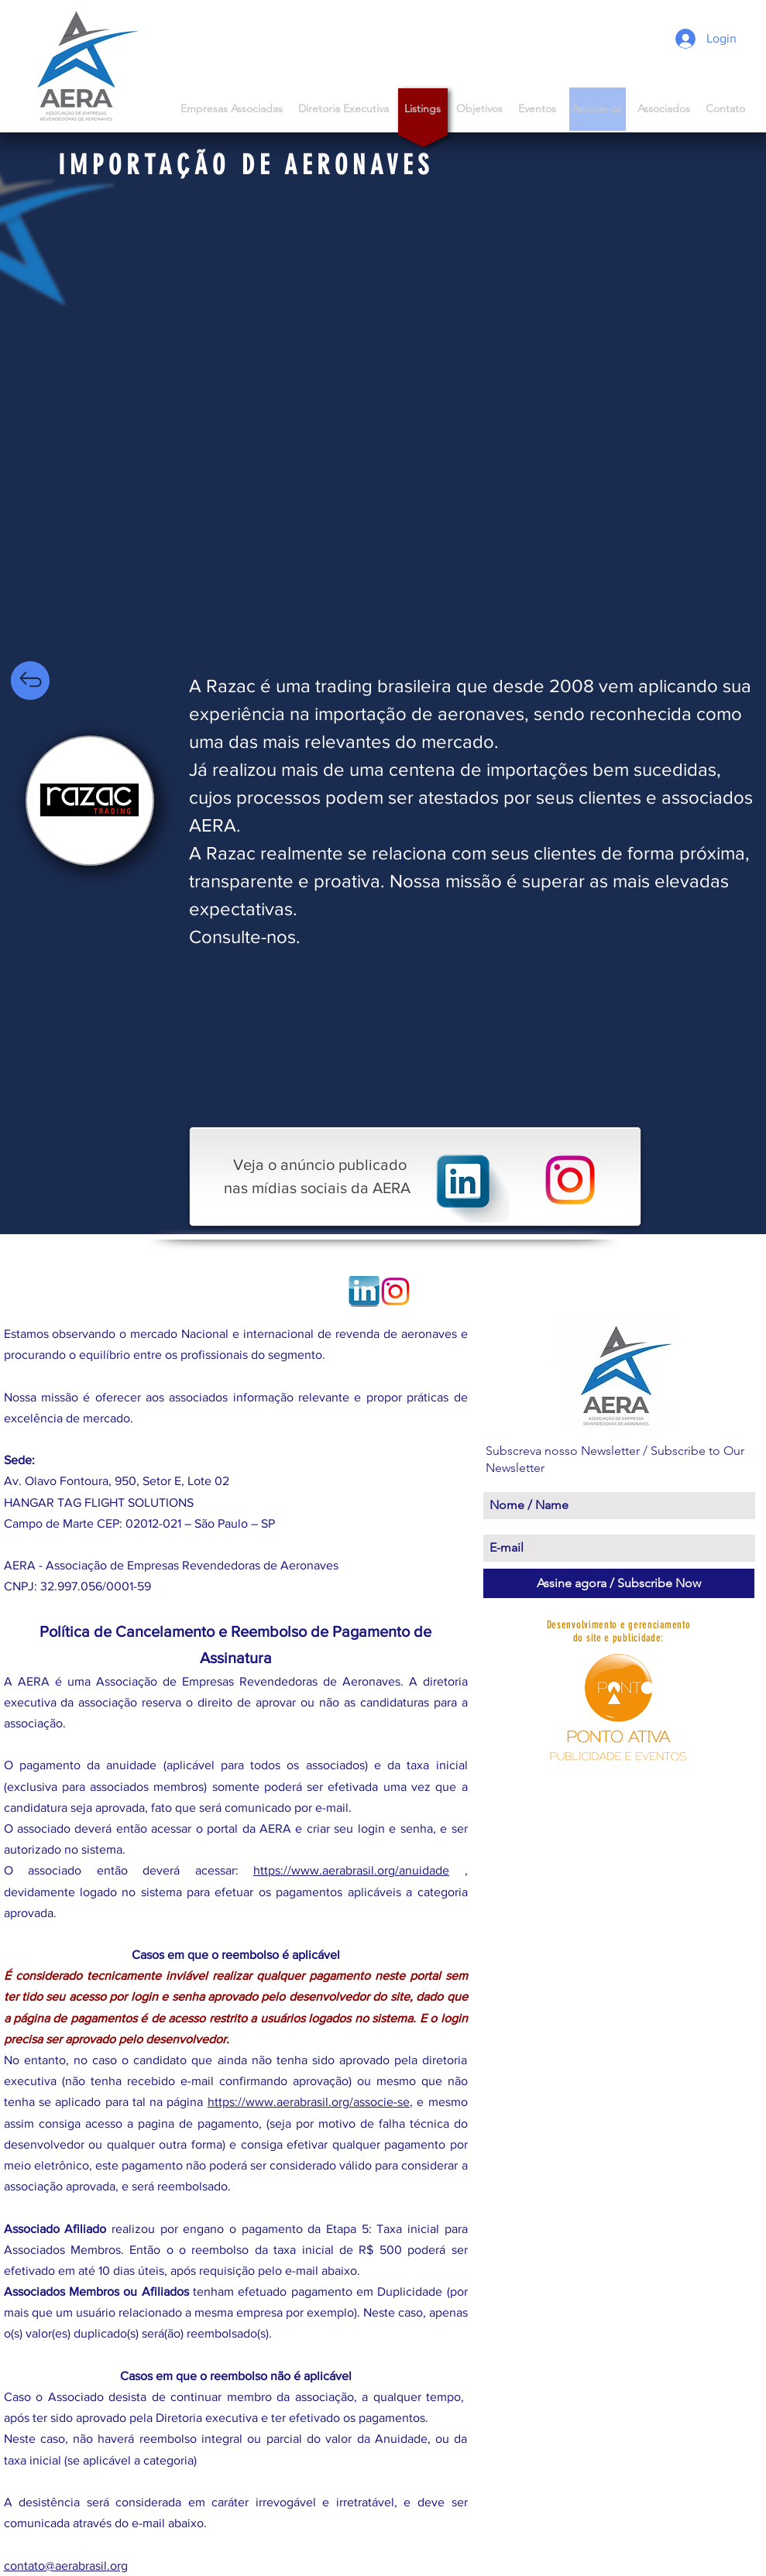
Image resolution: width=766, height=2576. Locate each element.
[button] (664, 108)
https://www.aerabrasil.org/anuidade (351, 1870)
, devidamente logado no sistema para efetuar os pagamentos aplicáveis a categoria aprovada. (236, 1891)
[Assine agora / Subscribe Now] (618, 1583)
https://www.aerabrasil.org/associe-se (309, 2101)
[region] (90, 801)
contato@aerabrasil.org (66, 2565)
